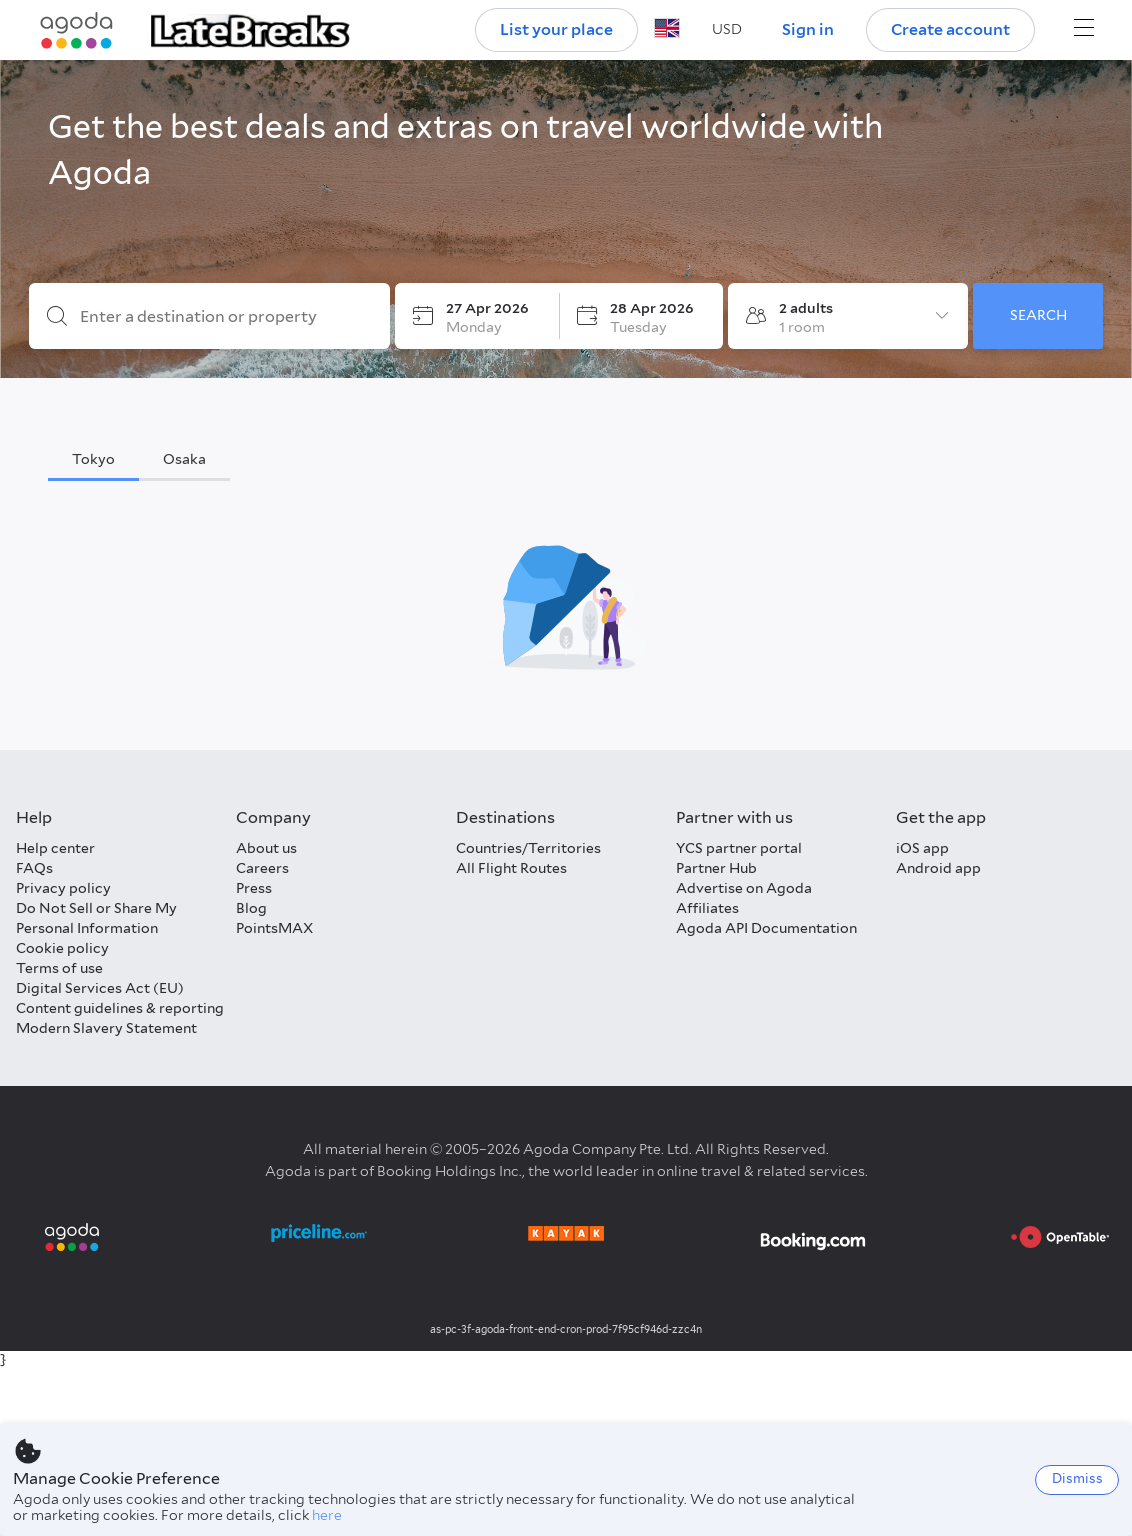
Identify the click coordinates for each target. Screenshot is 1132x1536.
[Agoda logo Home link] (77, 30)
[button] (727, 29)
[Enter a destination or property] (225, 317)
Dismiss (1077, 1478)
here (327, 1515)
